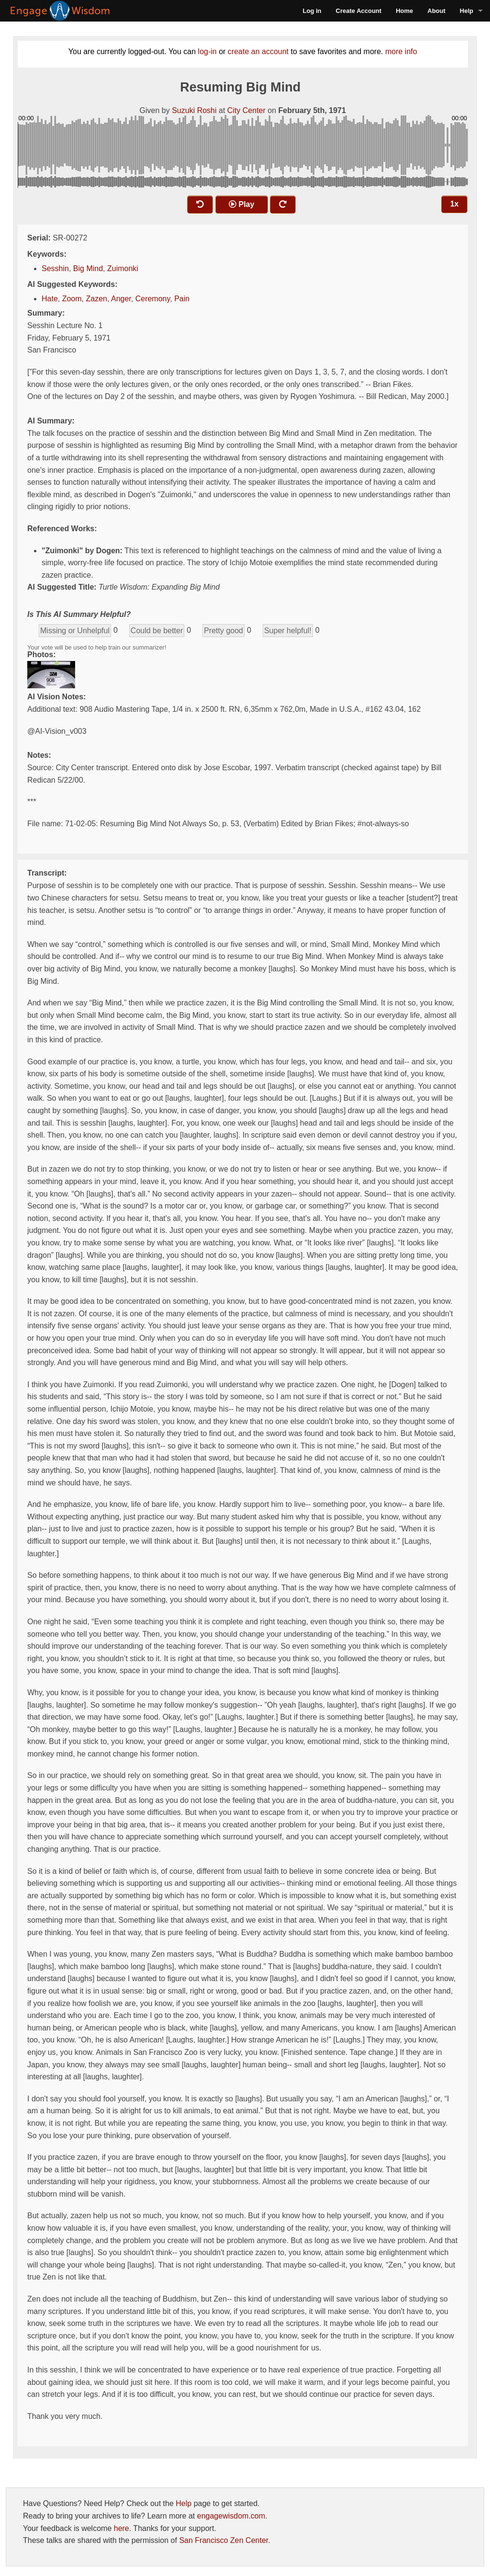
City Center (246, 110)
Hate (50, 299)
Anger (121, 299)
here (121, 2528)
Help (466, 10)
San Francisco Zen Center (223, 2540)
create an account (258, 51)
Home (404, 10)
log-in (207, 51)
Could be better (157, 631)
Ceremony (152, 299)
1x (454, 204)
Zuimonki (122, 268)
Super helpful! (288, 631)
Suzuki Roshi (194, 110)
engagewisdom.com (231, 2516)
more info (401, 51)
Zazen (96, 299)
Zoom (72, 299)
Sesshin (55, 268)
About (436, 10)
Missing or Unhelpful (75, 631)
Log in (312, 10)
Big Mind (88, 268)
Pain (181, 299)
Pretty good (223, 631)
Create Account (359, 10)
